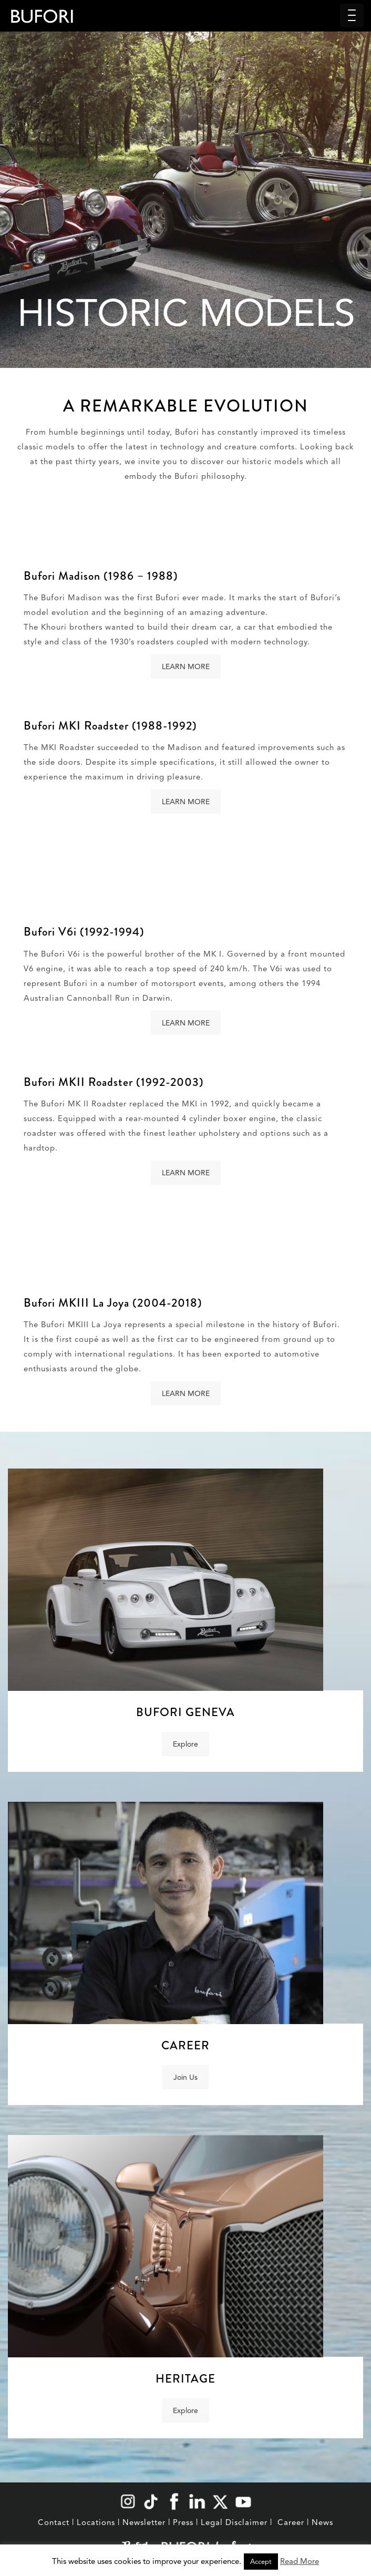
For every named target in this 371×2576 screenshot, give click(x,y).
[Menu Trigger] (352, 15)
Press (183, 2522)
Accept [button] (261, 2561)
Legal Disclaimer (234, 2522)
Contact (53, 2522)
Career (290, 2522)
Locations (96, 2522)
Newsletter (144, 2522)
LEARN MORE (186, 666)
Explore (185, 1744)
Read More (299, 2561)
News (322, 2522)
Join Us (185, 2077)
